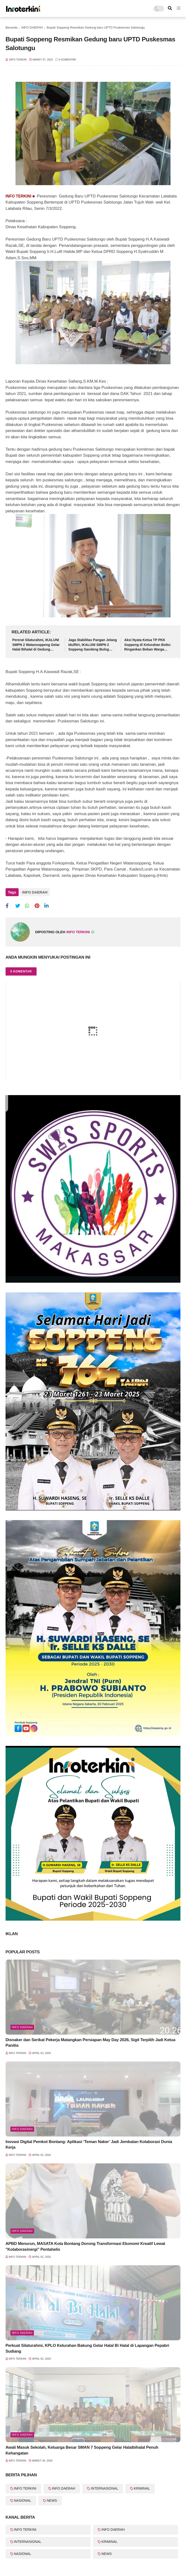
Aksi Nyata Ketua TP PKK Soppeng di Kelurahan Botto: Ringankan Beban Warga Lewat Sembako (147, 645)
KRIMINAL (142, 2488)
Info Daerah (22, 2128)
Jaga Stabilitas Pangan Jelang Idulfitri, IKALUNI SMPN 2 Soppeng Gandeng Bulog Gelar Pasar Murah (92, 645)
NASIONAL (22, 2500)
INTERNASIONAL (104, 2488)
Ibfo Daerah (22, 2332)
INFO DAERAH (32, 27)
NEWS (52, 2500)
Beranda (11, 27)
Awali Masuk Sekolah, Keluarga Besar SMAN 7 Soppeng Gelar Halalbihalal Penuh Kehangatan (82, 2449)
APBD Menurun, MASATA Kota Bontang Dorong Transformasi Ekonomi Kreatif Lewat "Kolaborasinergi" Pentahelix (85, 2246)
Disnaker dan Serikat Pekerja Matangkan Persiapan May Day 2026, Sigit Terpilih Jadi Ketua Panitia (90, 2042)
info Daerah (22, 2026)
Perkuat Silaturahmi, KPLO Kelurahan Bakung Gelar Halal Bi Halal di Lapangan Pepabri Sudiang (87, 2347)
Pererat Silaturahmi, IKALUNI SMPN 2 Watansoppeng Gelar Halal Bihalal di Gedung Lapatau (36, 645)
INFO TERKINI (25, 2488)
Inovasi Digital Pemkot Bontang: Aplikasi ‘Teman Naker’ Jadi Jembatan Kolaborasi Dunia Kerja (89, 2144)
